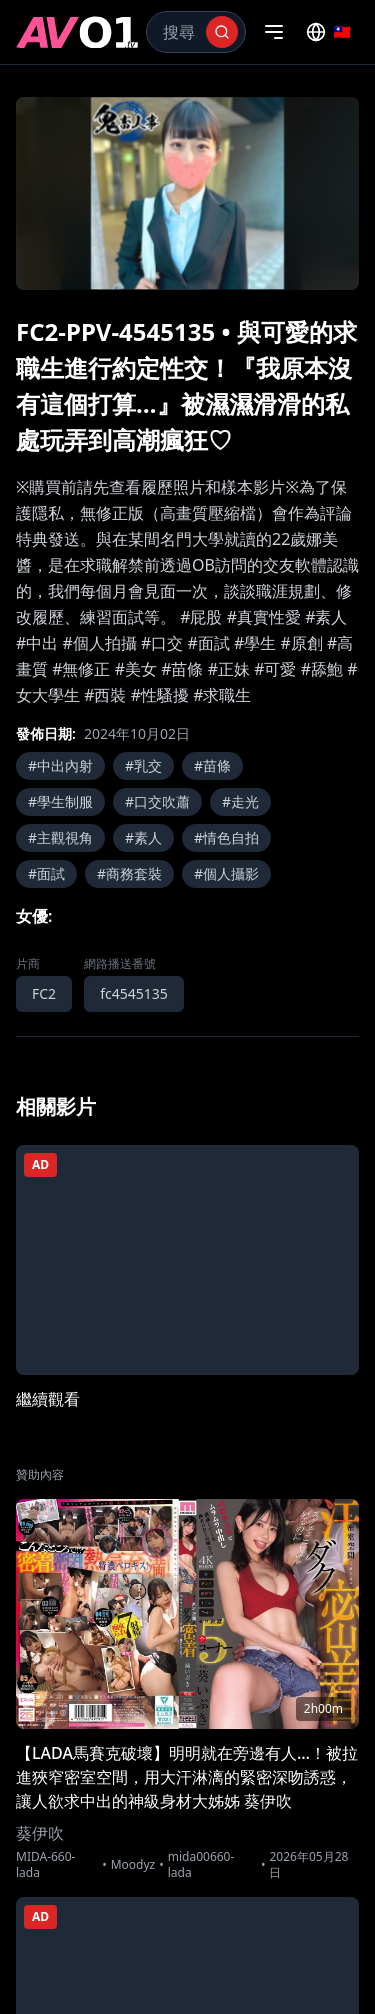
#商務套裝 (129, 873)
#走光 (240, 801)
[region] (187, 193)
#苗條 (212, 765)
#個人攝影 (226, 873)
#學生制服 (60, 801)
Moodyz (133, 1865)
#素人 (143, 837)
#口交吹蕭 (157, 801)
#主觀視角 (60, 837)
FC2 (44, 993)
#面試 (46, 873)
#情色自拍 (226, 837)
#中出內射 (60, 765)
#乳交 (143, 765)
